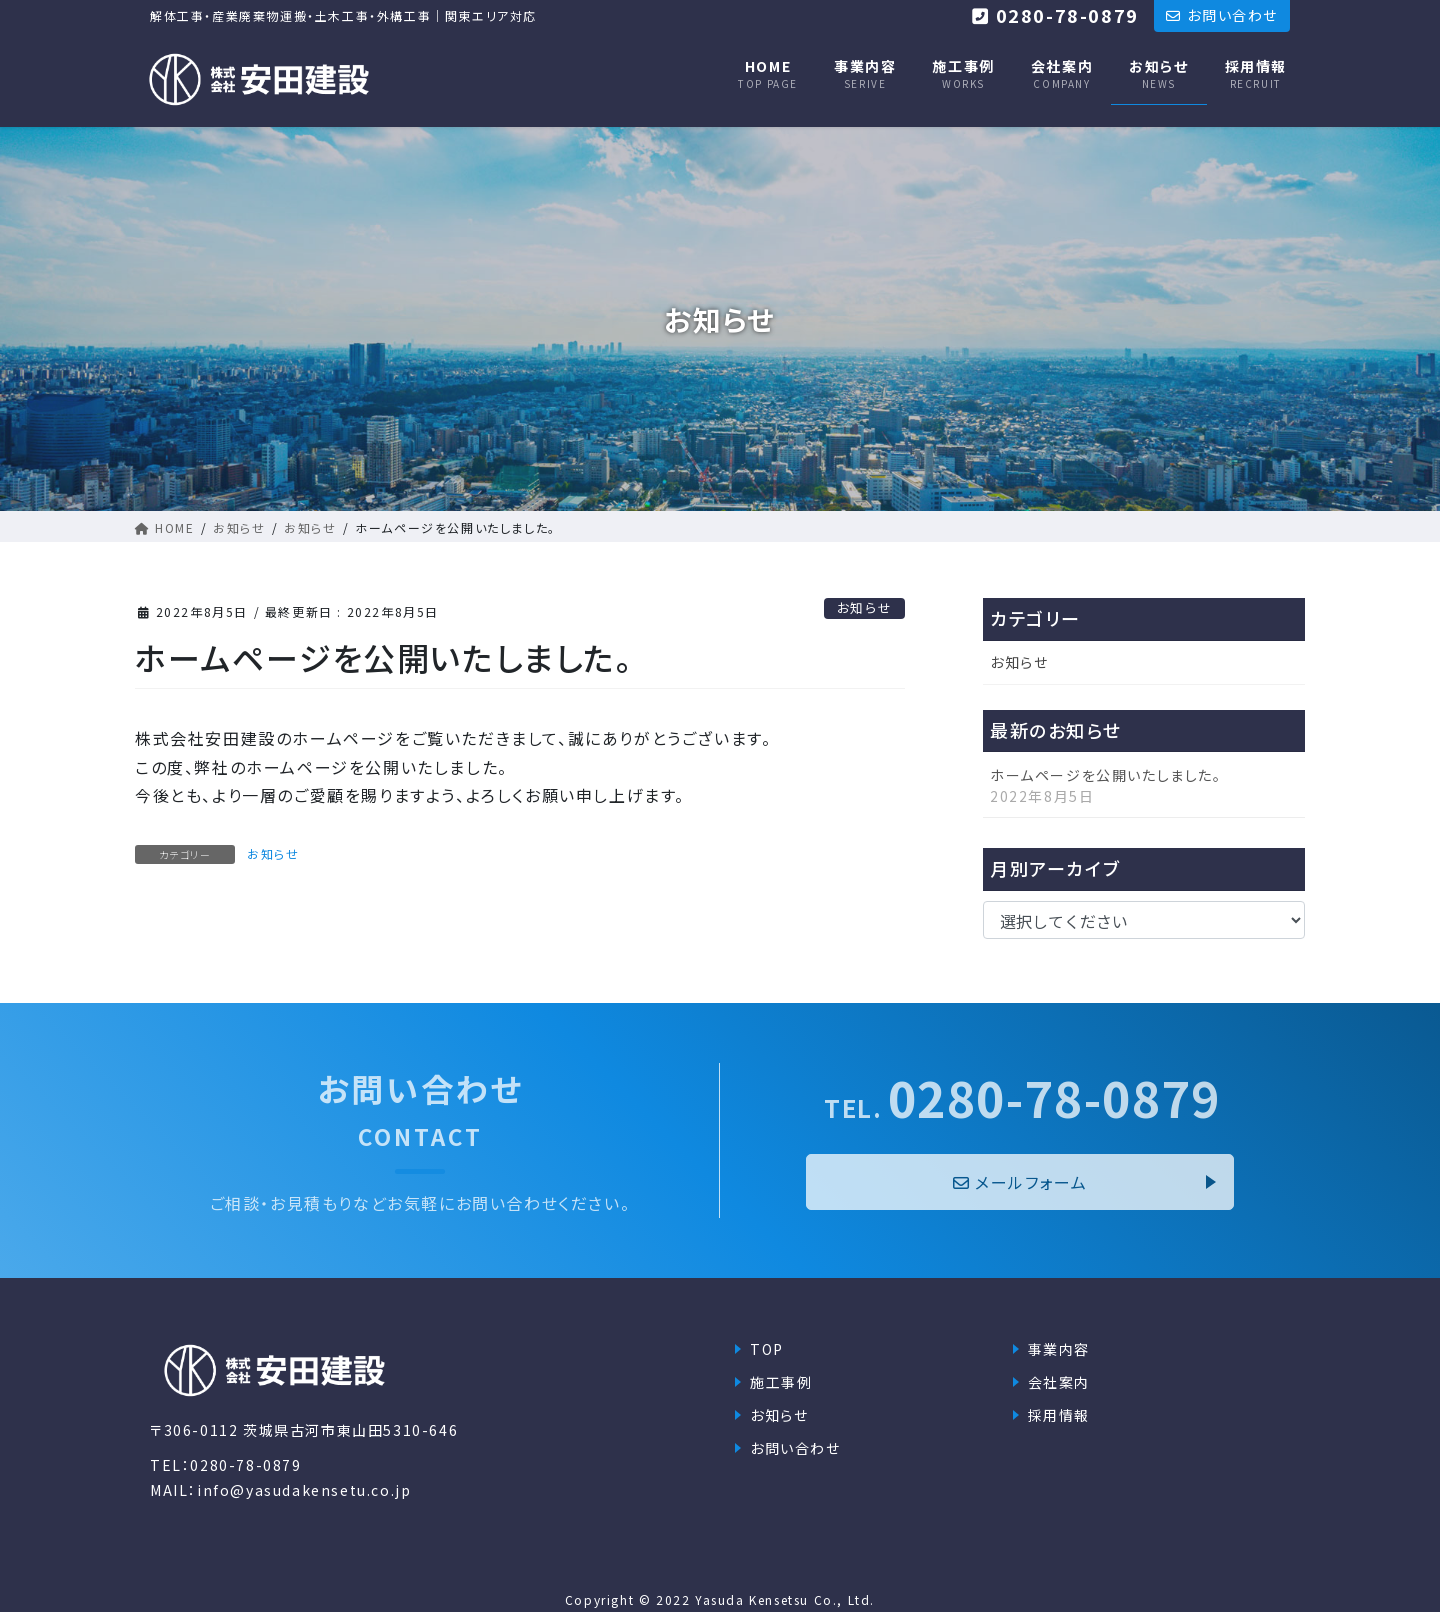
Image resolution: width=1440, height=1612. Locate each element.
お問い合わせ (795, 1448)
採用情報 (1059, 1415)
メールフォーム (1020, 1182)
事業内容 (1059, 1349)
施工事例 (781, 1382)
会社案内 (1059, 1382)
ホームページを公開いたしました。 (1106, 775)
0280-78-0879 (1022, 1097)
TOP (767, 1349)
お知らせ (864, 607)
